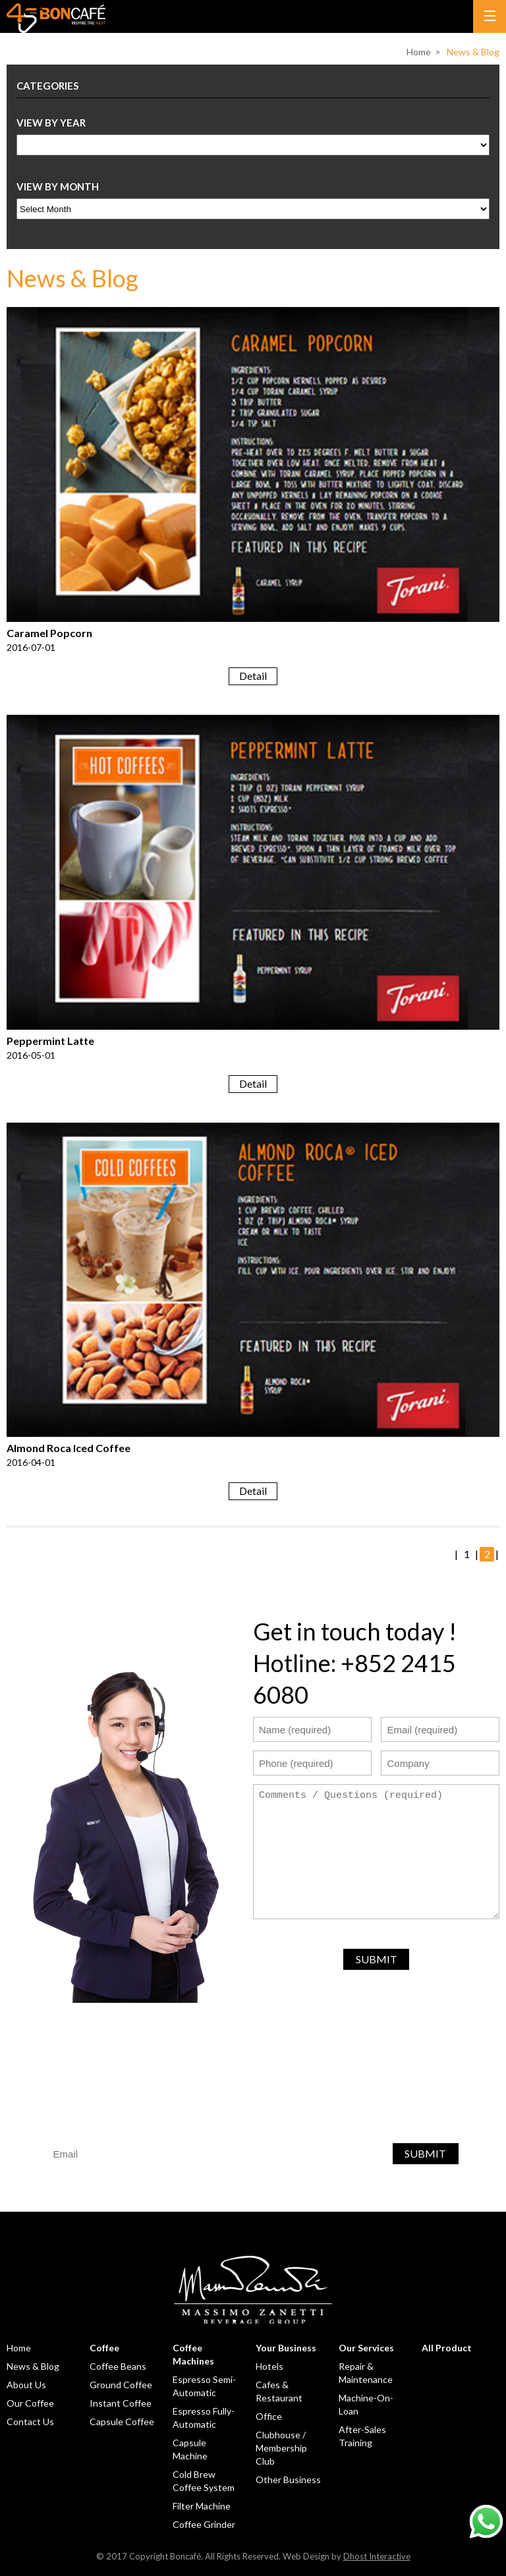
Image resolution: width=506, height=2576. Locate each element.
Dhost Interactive (376, 2556)
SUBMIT (376, 1959)
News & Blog (473, 51)
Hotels (269, 2366)
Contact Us (30, 2421)
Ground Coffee (121, 2384)
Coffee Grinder (204, 2524)
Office (269, 2416)
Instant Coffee (121, 2403)
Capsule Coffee (122, 2421)
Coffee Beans (118, 2366)
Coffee (104, 2347)
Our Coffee (30, 2403)
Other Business (288, 2479)
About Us (26, 2384)
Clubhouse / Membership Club (281, 2448)
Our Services (366, 2347)
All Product (447, 2347)
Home (419, 51)
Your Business (286, 2347)
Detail (253, 675)
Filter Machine (202, 2505)
